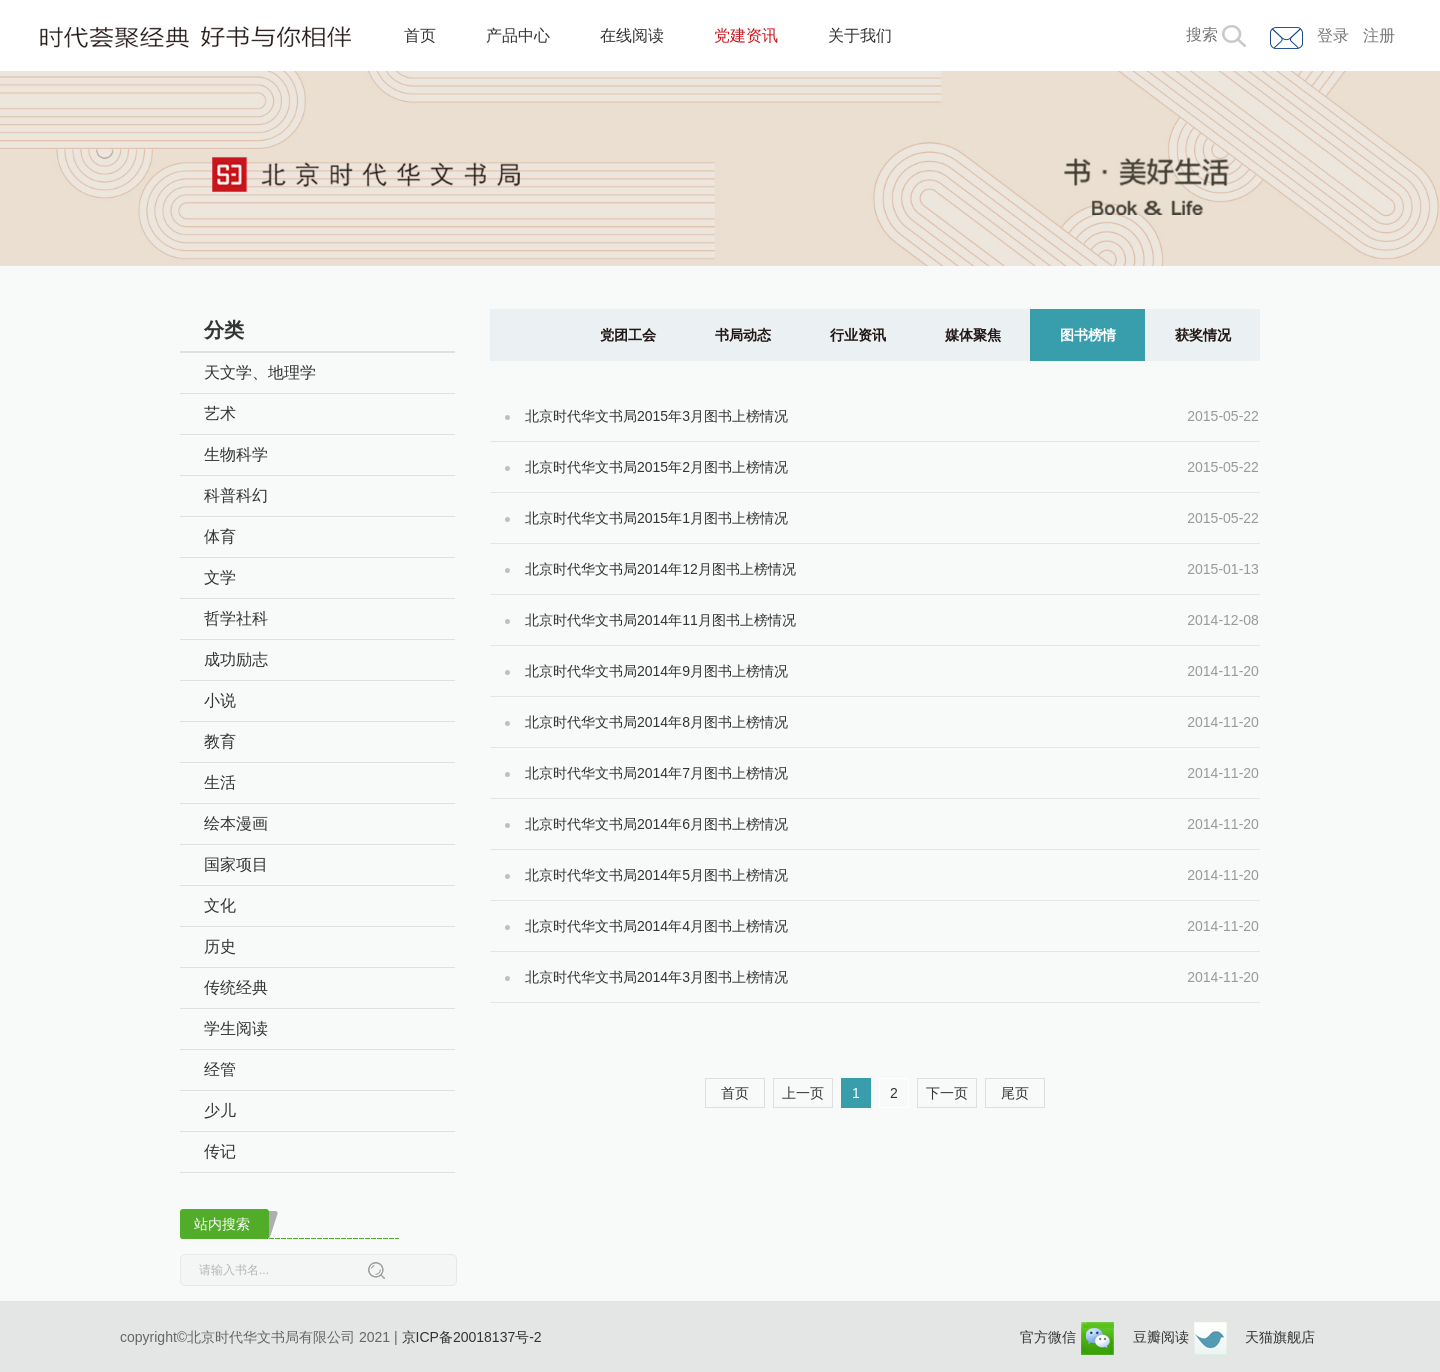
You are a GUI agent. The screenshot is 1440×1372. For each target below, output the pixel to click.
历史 (220, 946)
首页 (420, 35)
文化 (220, 905)
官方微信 (1067, 1337)
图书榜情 (1088, 335)
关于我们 (860, 35)
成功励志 (236, 659)
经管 (220, 1069)
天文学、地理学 (260, 372)
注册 (1379, 35)
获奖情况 (1203, 335)
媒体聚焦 (973, 335)
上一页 (803, 1093)
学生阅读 (236, 1028)
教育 (220, 741)
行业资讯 (858, 335)
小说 (220, 700)
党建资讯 (746, 35)
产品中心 (518, 35)
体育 (220, 536)
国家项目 (236, 864)
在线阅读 (632, 35)
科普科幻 (236, 495)
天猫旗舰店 (1280, 1337)
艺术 (220, 413)
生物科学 (236, 454)
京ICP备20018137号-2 (472, 1337)
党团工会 (628, 335)
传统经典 (236, 987)
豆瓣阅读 (1180, 1337)
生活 (220, 782)
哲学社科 (236, 618)
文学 (220, 577)
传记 (220, 1151)
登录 (1333, 35)
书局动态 (743, 335)
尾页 (1015, 1093)
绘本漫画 (236, 823)
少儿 (220, 1110)
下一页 (947, 1093)
